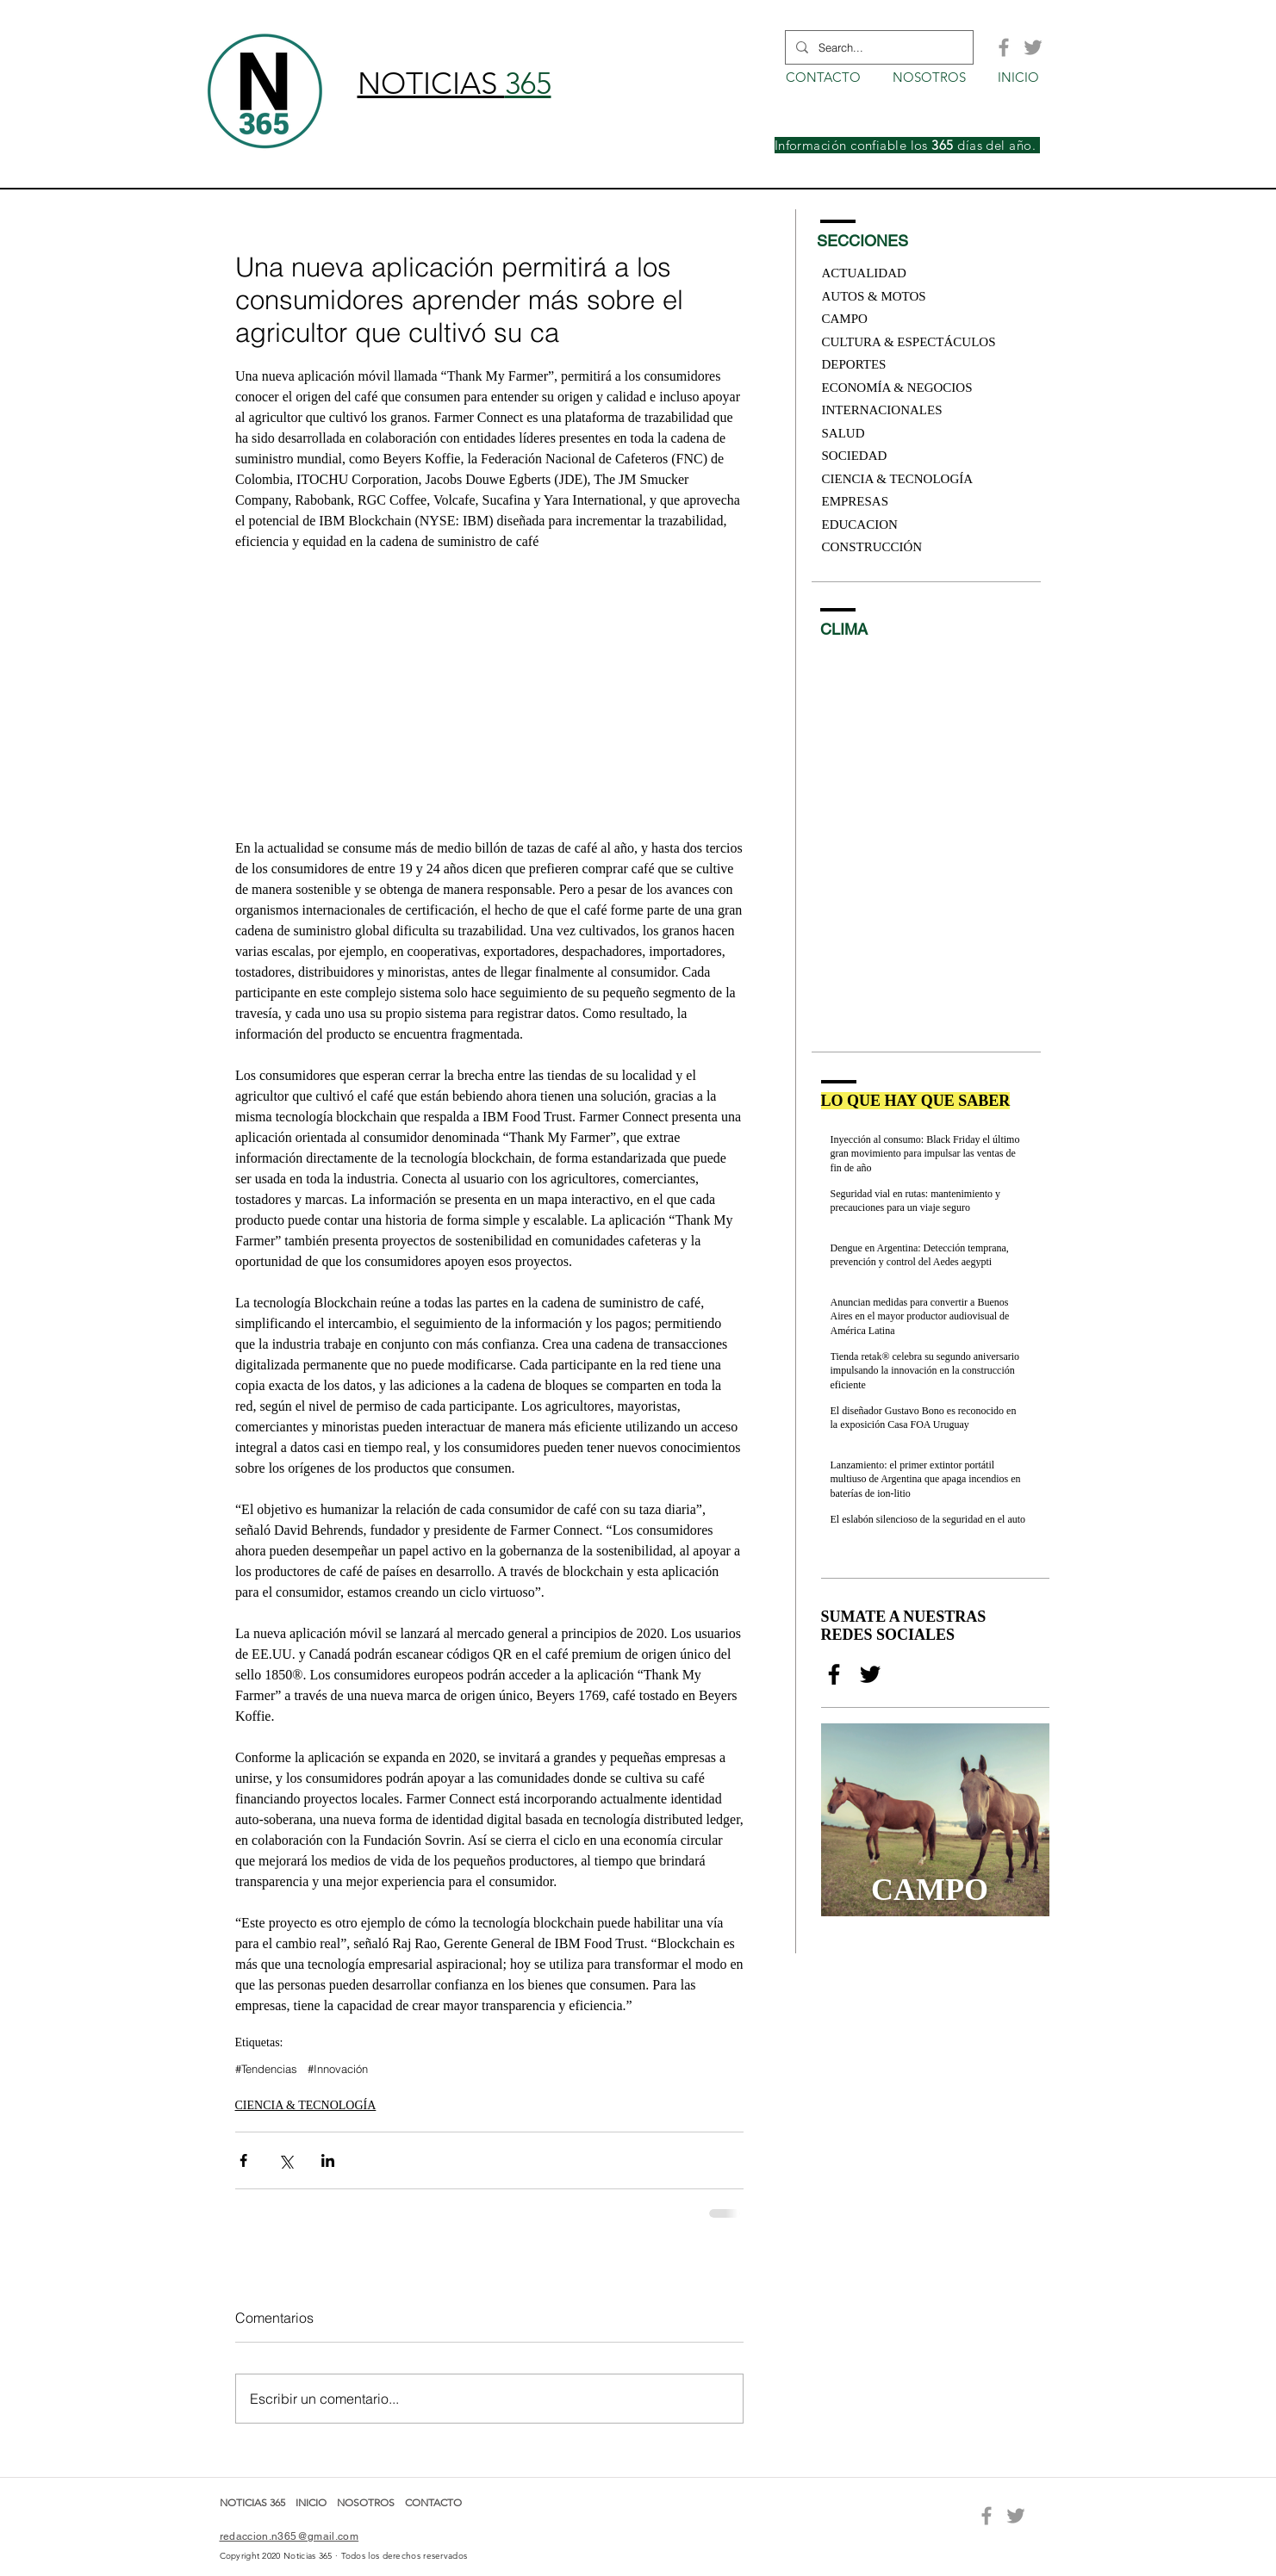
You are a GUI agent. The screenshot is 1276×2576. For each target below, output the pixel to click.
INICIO (312, 2502)
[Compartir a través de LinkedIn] (328, 2160)
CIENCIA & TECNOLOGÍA (306, 2105)
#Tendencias (266, 2069)
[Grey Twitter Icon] (1033, 47)
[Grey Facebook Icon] (1004, 47)
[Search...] (878, 47)
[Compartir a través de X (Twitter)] (285, 2160)
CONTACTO (433, 2502)
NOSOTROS (366, 2502)
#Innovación (338, 2069)
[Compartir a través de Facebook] (243, 2160)
